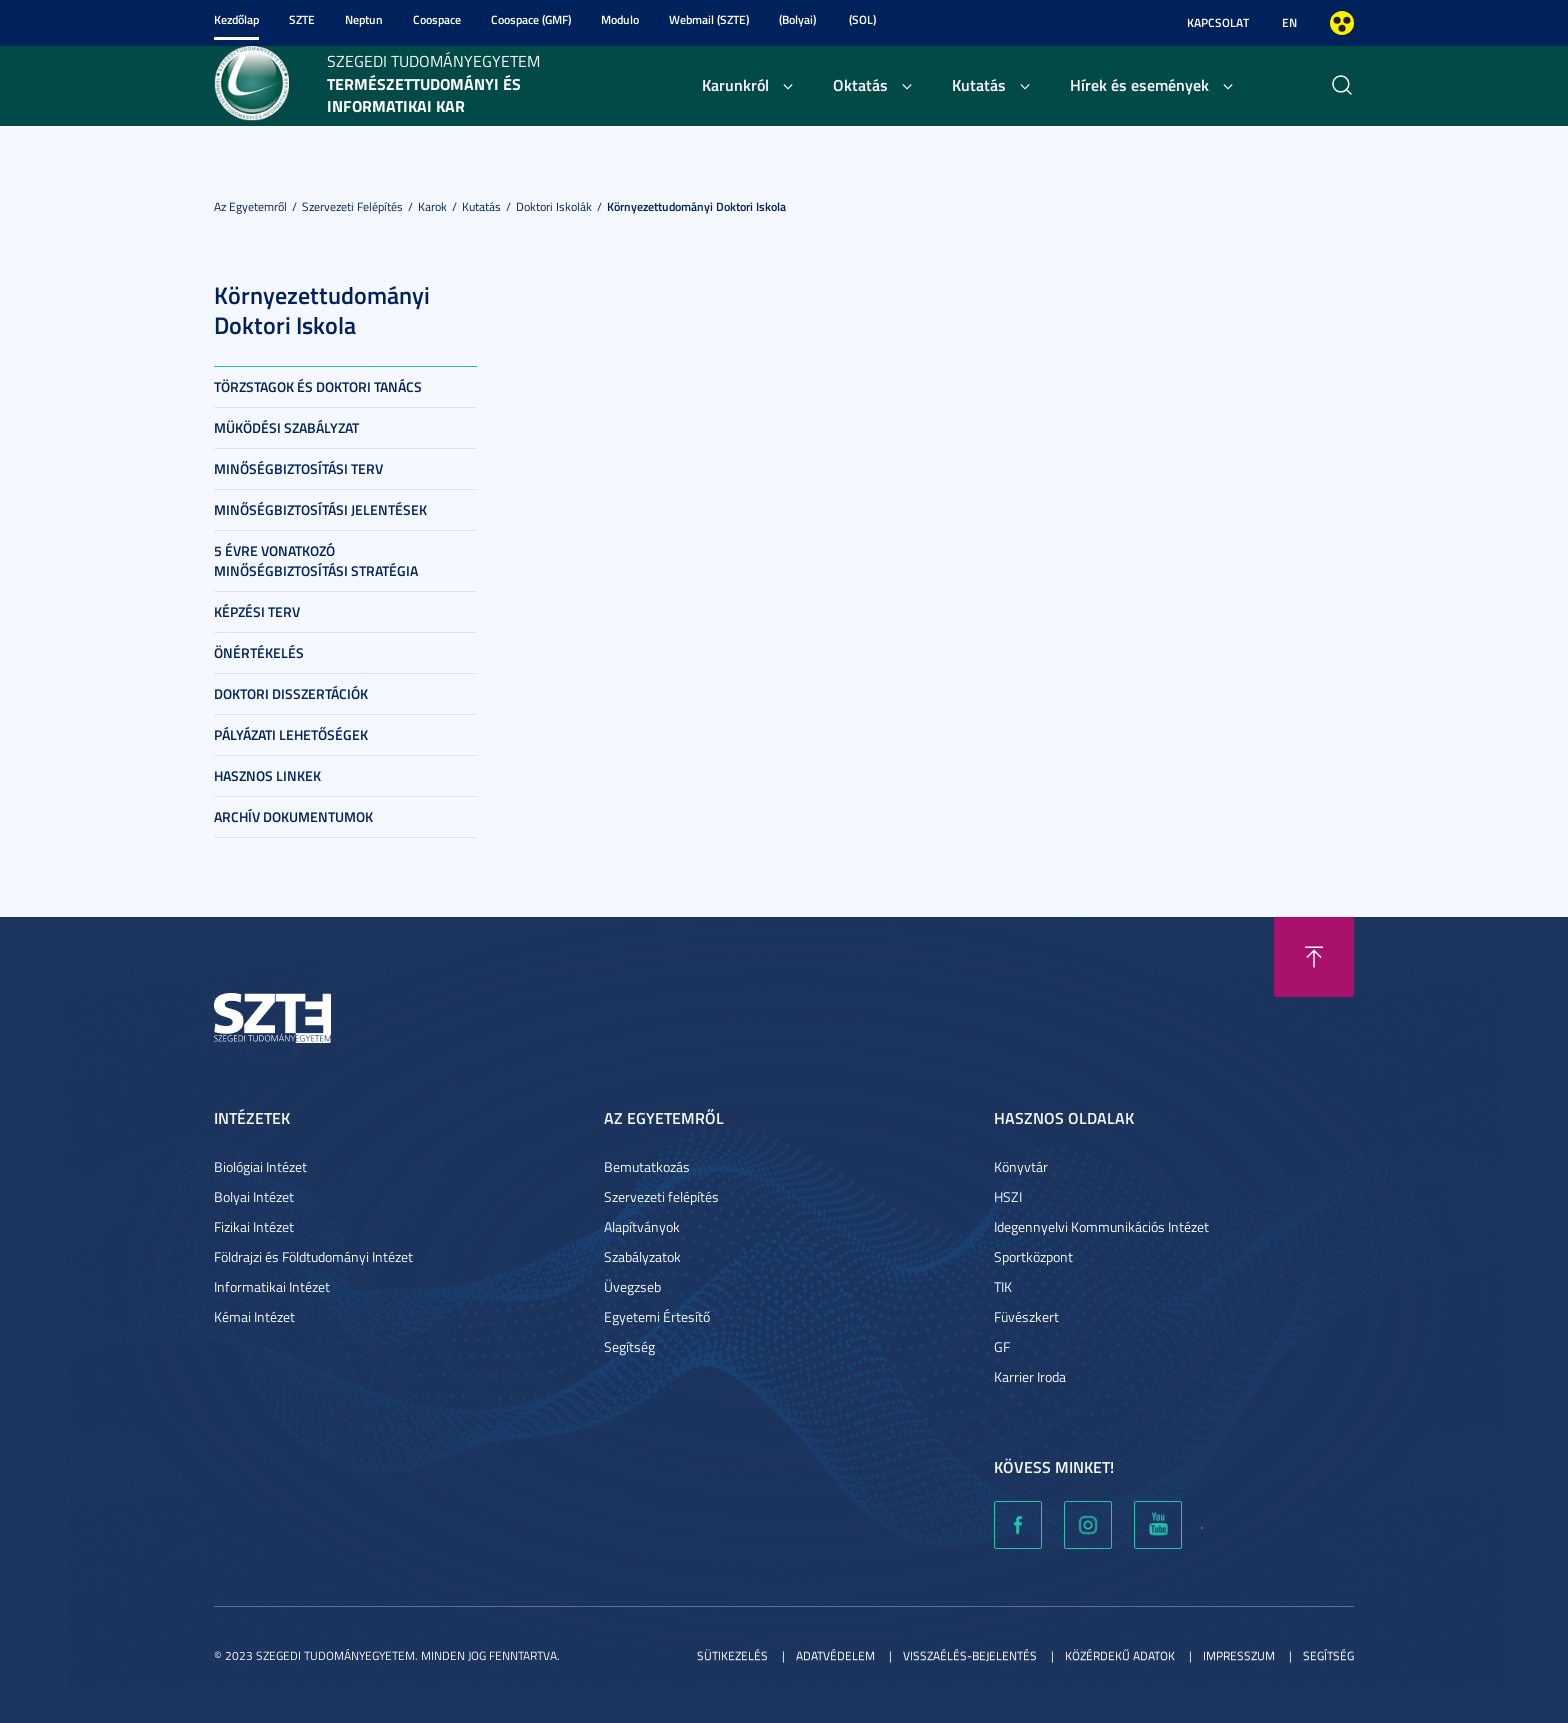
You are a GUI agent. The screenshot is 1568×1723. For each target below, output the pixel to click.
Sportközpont (1033, 1256)
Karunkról (735, 84)
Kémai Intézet (254, 1316)
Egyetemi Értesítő (657, 1316)
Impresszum (1239, 1655)
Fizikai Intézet (254, 1226)
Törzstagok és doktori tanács (318, 386)
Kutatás (979, 84)
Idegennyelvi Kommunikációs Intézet (1101, 1226)
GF (1002, 1346)
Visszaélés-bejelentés (970, 1655)
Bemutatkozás (647, 1166)
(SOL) (862, 19)
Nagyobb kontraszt (1342, 23)
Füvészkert (1026, 1316)
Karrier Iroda (1030, 1376)
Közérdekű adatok (1120, 1655)
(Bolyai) (797, 19)
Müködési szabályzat (286, 427)
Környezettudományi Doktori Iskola (696, 206)
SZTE (302, 19)
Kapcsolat (1218, 22)
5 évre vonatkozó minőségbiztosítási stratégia (316, 560)
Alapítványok (642, 1226)
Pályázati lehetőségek (291, 734)
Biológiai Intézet (260, 1166)
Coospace (437, 19)
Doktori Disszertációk (291, 693)
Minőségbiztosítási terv (298, 468)
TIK (1003, 1286)
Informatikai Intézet (272, 1286)
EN (1289, 22)
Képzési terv (257, 611)
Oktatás (860, 84)
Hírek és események (1139, 84)
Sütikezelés (732, 1655)
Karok (432, 206)
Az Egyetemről (250, 206)
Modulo (620, 19)
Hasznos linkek (267, 775)
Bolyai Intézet (254, 1196)
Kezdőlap (236, 19)
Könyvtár (1021, 1166)
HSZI (1008, 1196)
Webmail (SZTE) (709, 19)
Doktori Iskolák (554, 206)
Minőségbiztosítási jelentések (320, 509)
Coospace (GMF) (531, 19)
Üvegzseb (632, 1286)
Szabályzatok (642, 1256)
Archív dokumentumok (293, 816)
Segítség (629, 1346)
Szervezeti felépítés (352, 206)
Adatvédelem (835, 1655)
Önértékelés (259, 652)
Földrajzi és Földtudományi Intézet (313, 1256)
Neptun (364, 19)
